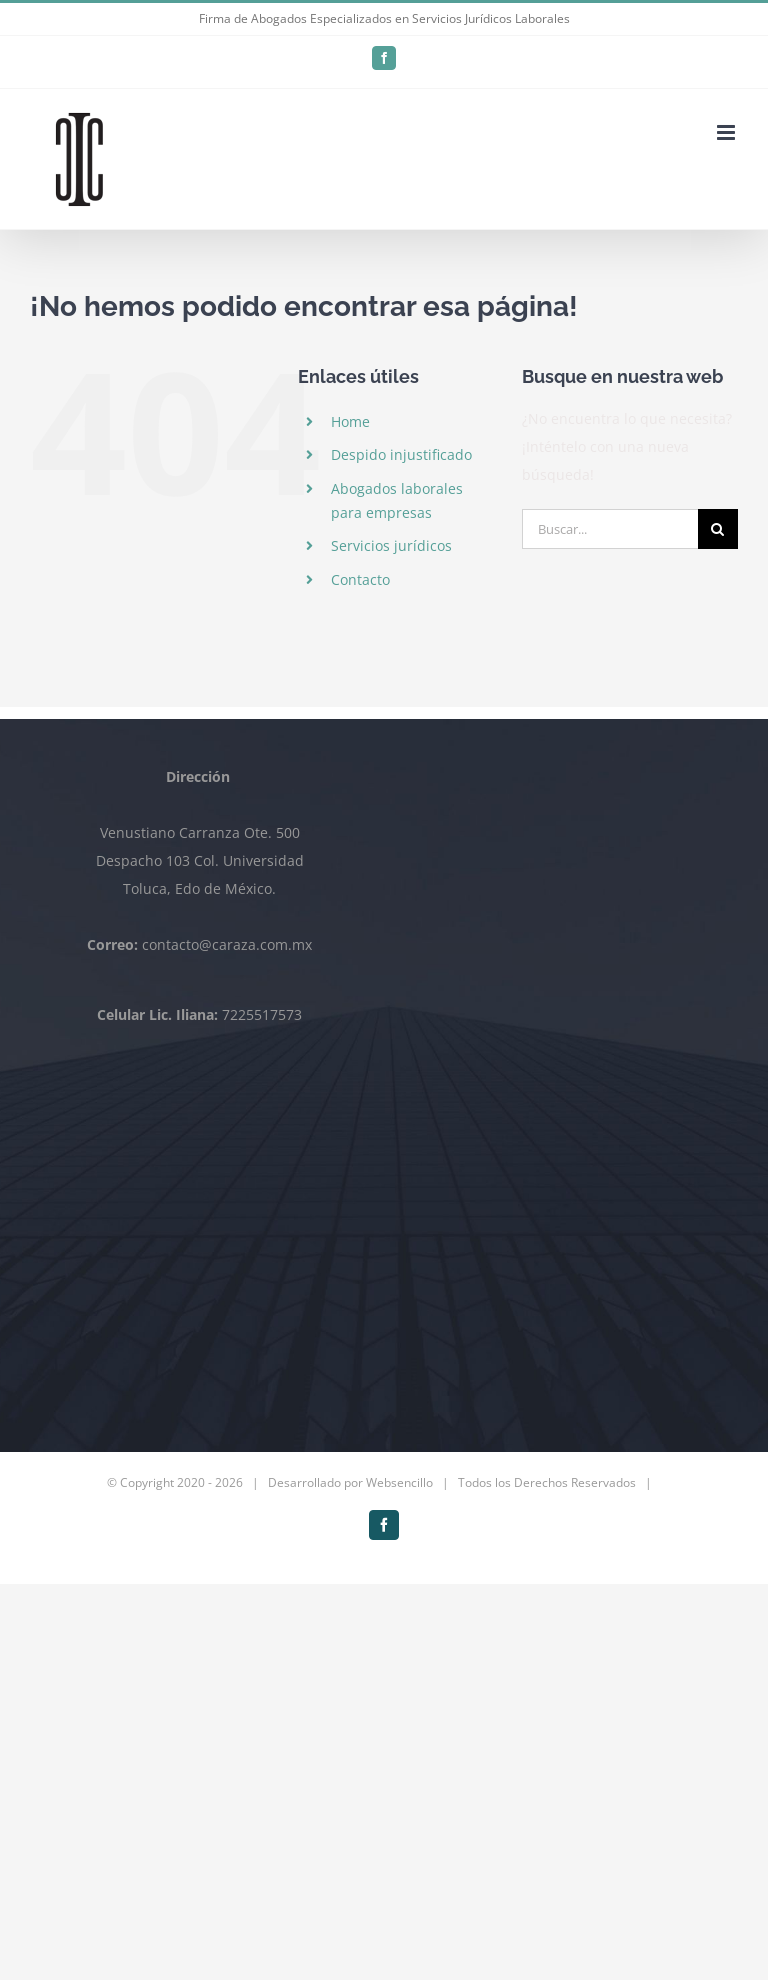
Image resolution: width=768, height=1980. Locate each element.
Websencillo (399, 1482)
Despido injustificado (401, 454)
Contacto (360, 579)
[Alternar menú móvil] (727, 132)
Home (350, 421)
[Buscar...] (610, 529)
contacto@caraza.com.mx (227, 944)
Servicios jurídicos (391, 545)
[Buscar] (718, 529)
